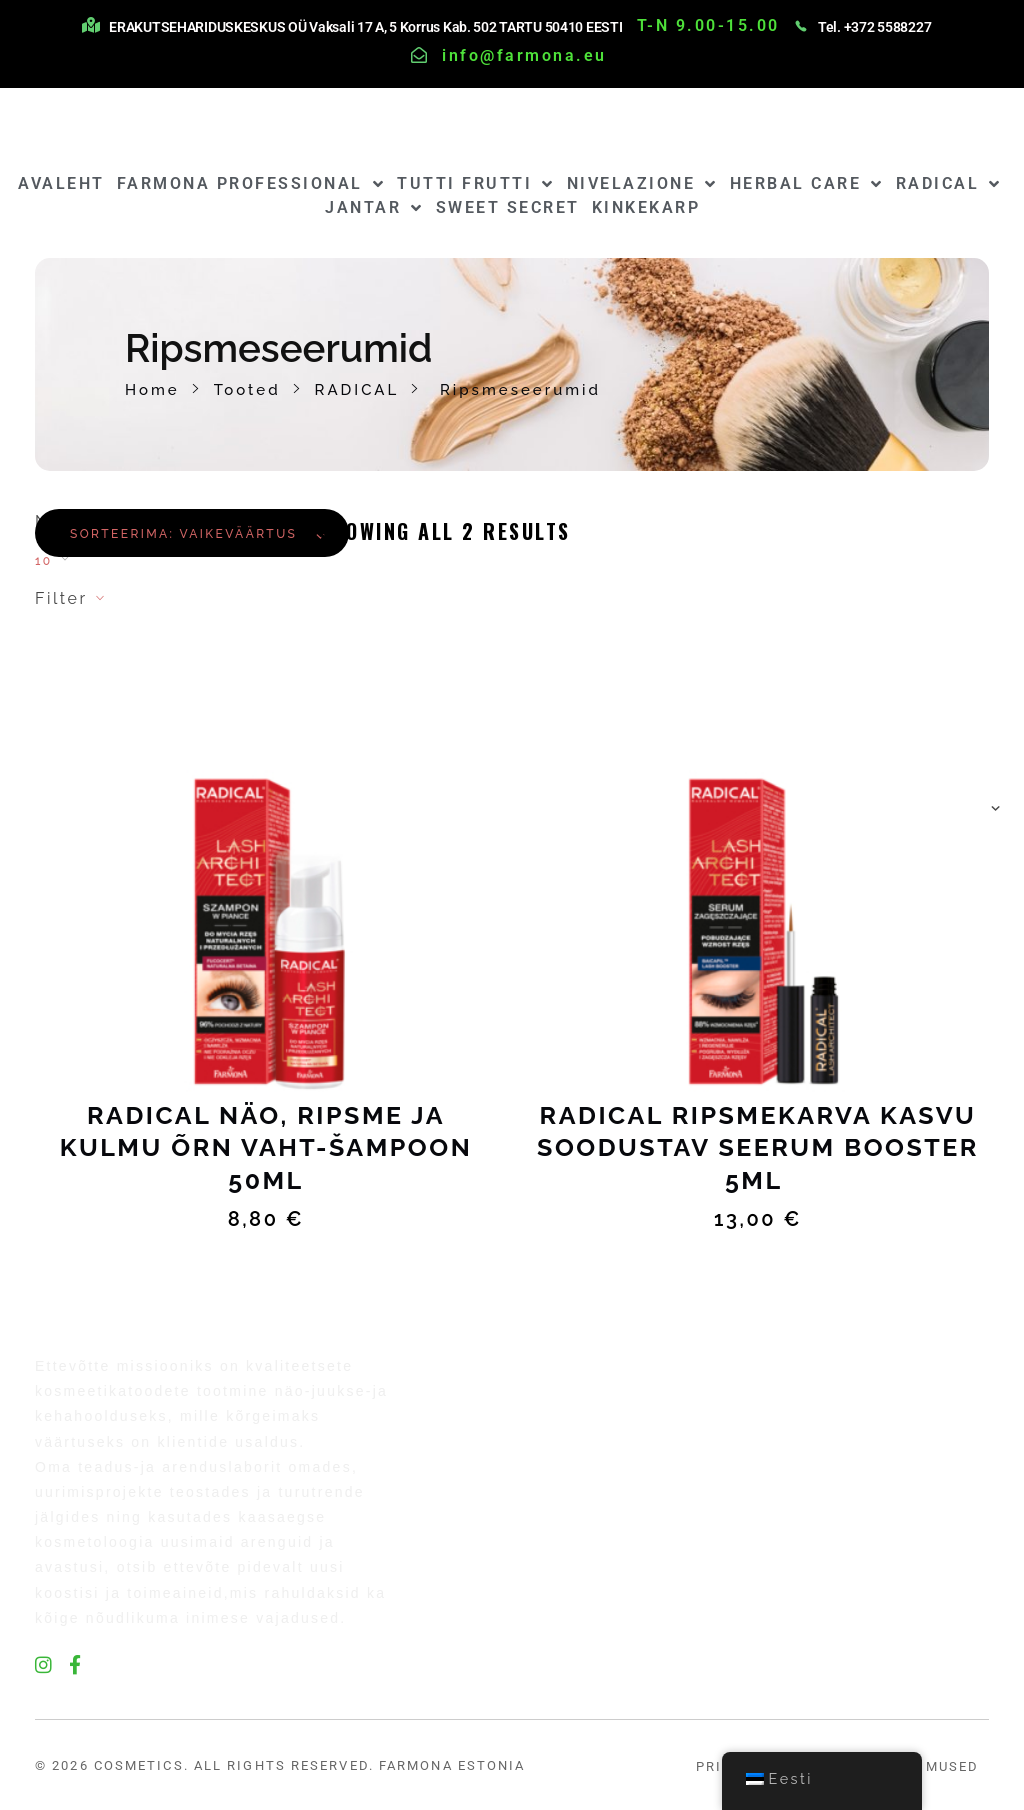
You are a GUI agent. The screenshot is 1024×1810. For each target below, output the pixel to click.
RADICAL (949, 184)
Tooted (247, 390)
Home (152, 390)
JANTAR (374, 208)
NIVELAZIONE (642, 184)
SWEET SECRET (508, 207)
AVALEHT (61, 183)
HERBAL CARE (807, 184)
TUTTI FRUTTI (476, 184)
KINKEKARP (646, 207)
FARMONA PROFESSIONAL (251, 184)
